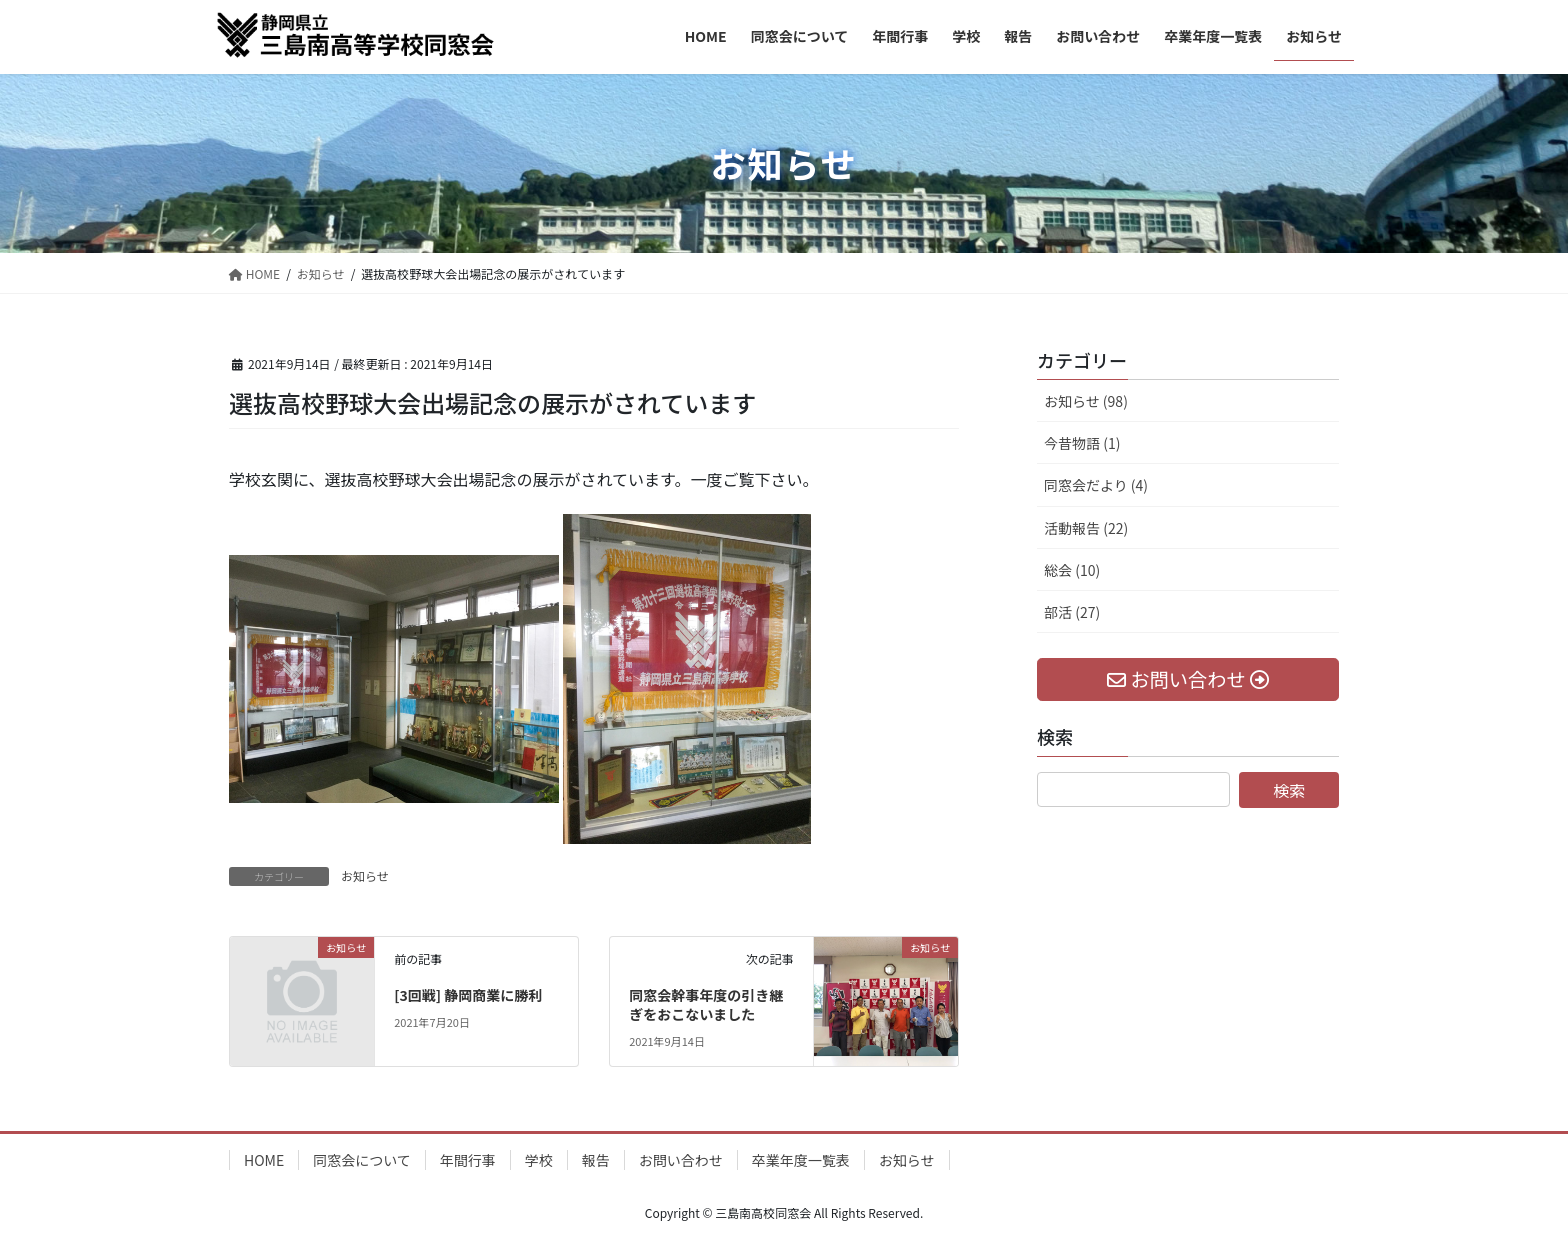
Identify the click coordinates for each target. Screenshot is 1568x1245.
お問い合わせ (681, 1160)
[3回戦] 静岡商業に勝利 (468, 995)
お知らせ (365, 875)
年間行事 (468, 1160)
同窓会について (362, 1160)
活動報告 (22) (1086, 528)
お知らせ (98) (1086, 401)
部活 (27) (1072, 612)
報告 (596, 1160)
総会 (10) (1072, 570)
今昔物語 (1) (1082, 443)
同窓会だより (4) (1096, 485)
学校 (539, 1160)
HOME (264, 1160)
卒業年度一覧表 (801, 1160)
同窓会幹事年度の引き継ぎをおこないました (706, 1005)
